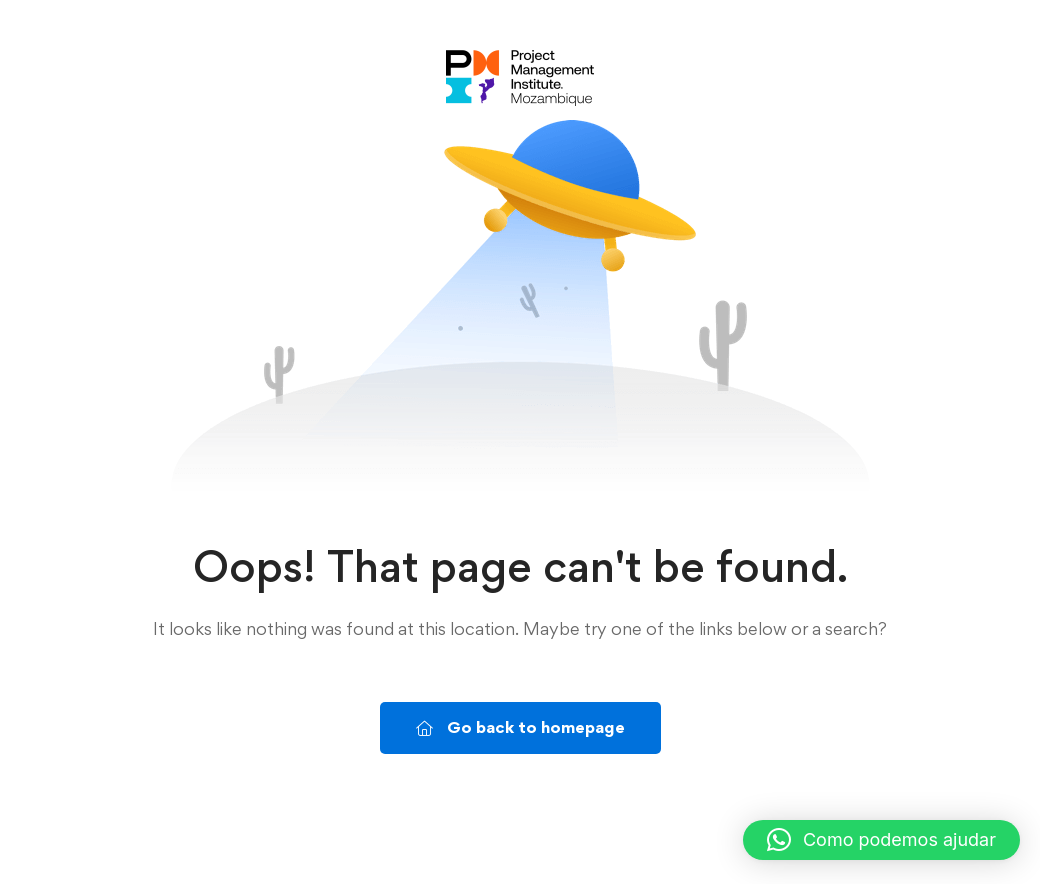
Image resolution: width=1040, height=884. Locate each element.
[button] (881, 840)
